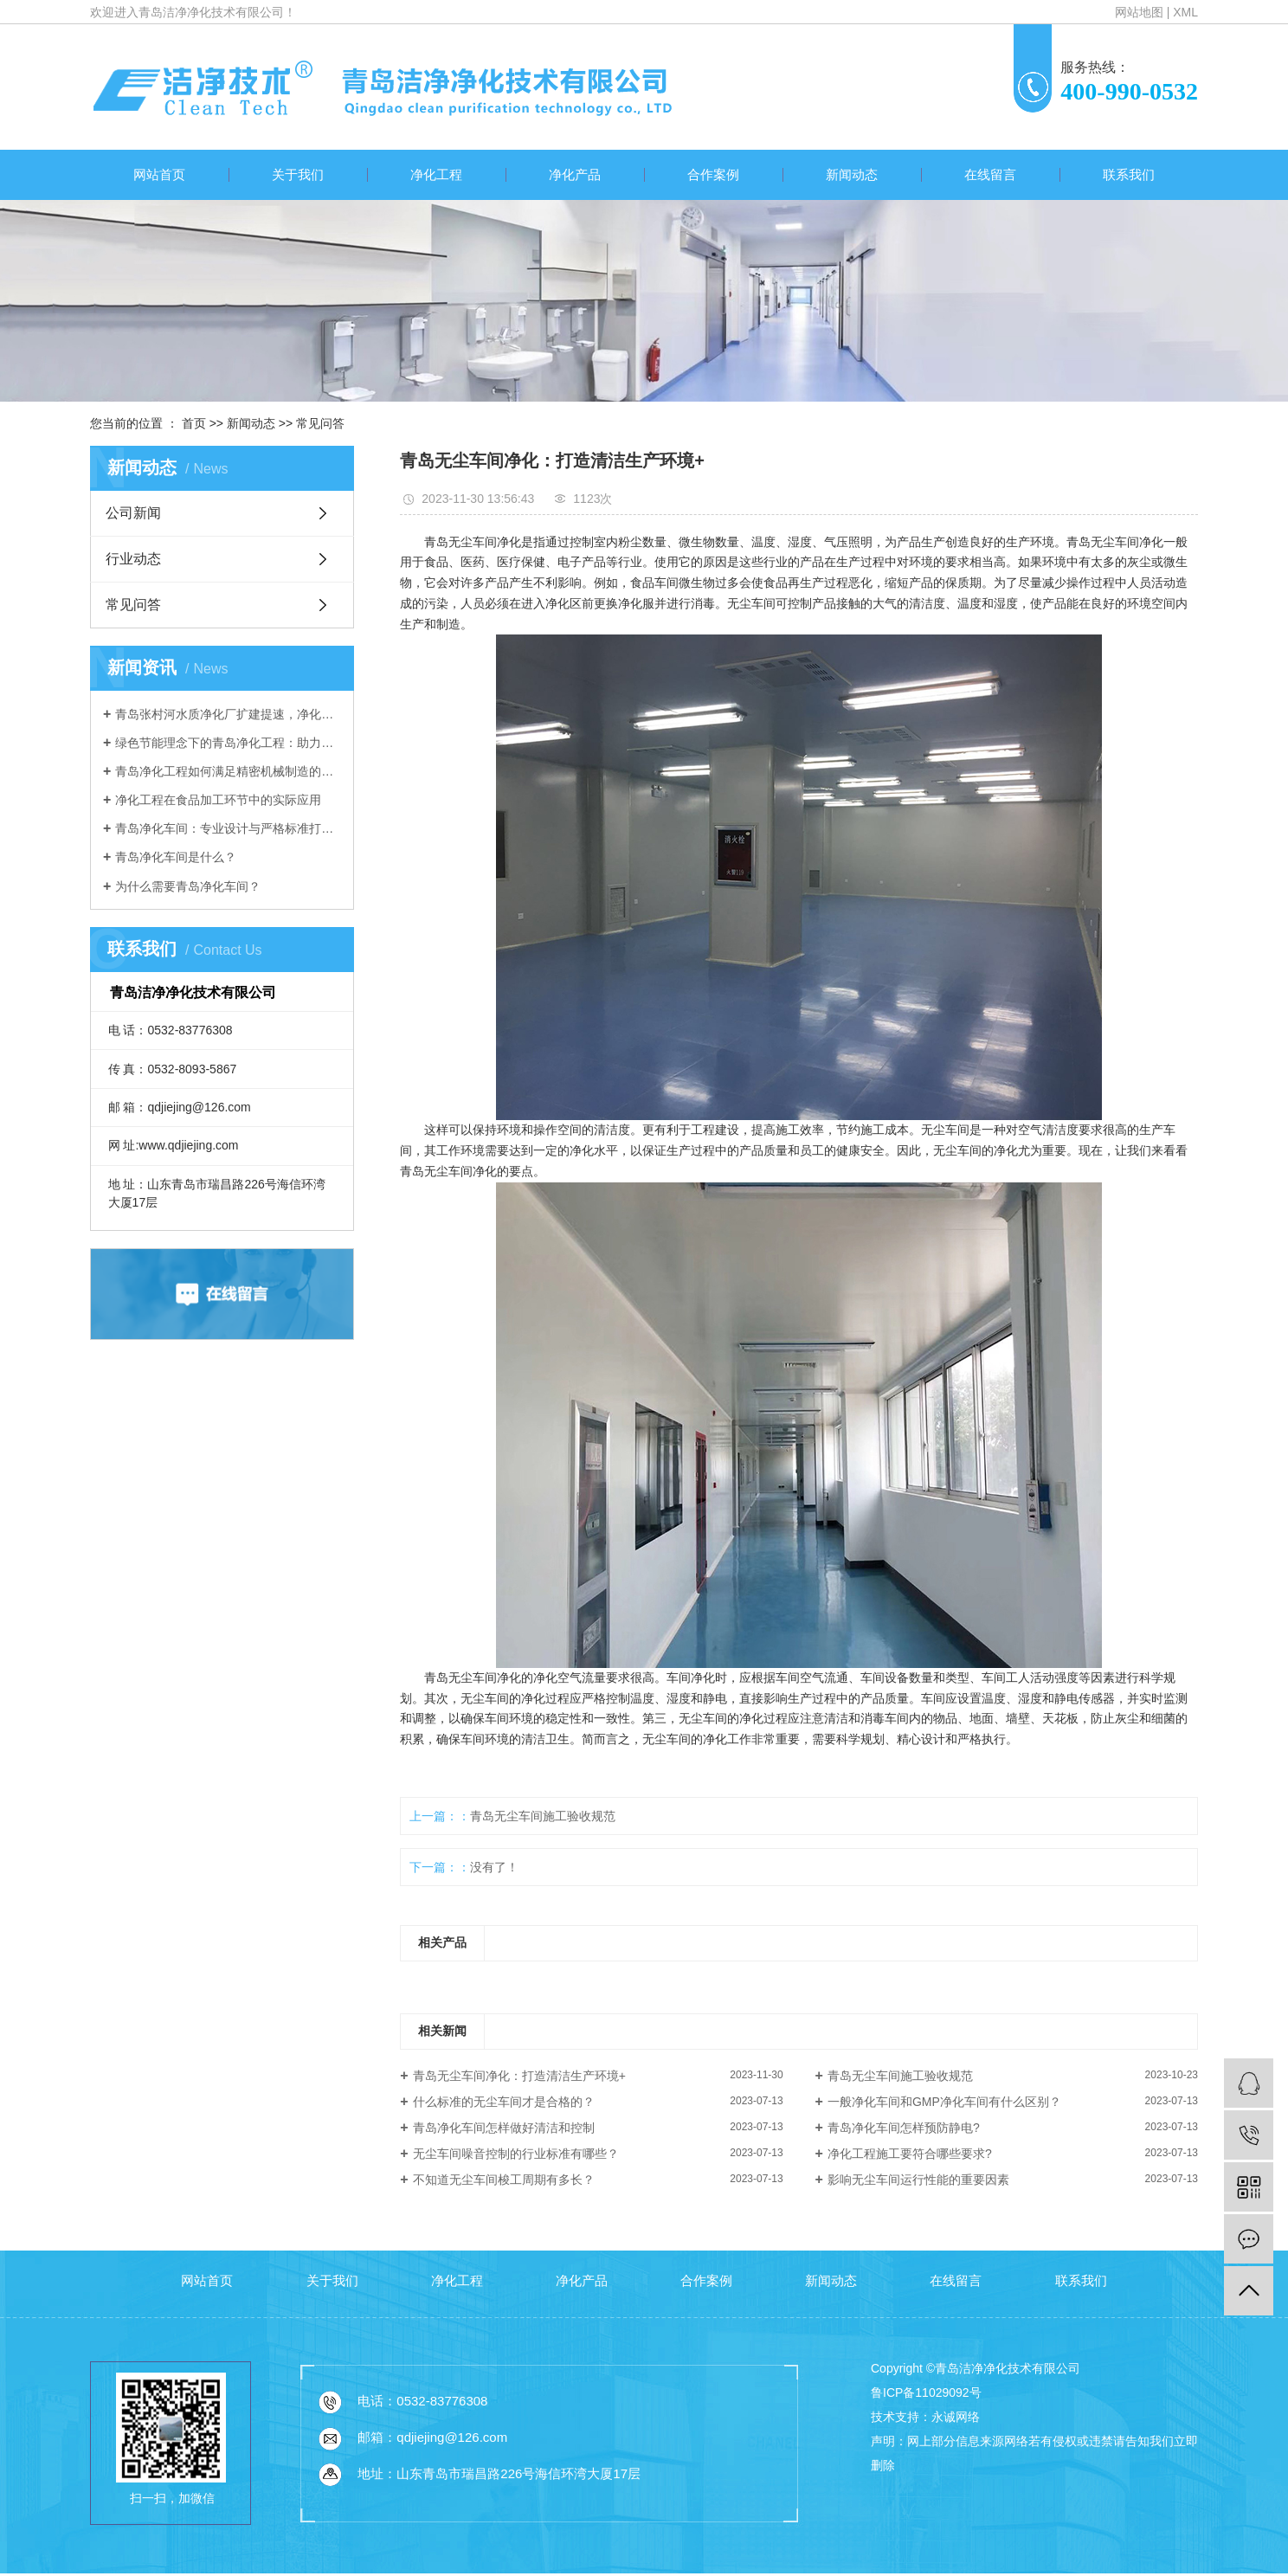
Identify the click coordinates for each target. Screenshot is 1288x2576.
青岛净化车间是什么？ (175, 857)
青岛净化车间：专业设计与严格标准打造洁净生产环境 (228, 828)
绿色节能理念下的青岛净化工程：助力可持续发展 (228, 743)
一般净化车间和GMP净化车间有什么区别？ (944, 2102)
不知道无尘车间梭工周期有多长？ (504, 2179)
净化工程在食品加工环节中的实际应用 (218, 800)
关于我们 (298, 174)
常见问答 (320, 423)
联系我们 (1129, 174)
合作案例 (713, 174)
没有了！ (494, 1867)
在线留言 (990, 174)
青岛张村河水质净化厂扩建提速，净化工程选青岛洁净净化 (228, 714)
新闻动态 (852, 174)
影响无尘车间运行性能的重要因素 (918, 2179)
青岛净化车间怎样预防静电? (904, 2128)
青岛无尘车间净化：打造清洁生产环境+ (519, 2076)
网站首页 (159, 174)
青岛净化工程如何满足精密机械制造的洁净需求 (228, 771)
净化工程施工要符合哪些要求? (910, 2154)
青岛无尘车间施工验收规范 (542, 1816)
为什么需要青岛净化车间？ (188, 886)
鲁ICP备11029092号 (926, 2392)
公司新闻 (133, 513)
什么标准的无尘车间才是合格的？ (504, 2102)
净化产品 (575, 174)
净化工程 (436, 174)
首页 (194, 423)
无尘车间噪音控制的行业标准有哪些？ (516, 2154)
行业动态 (133, 558)
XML (1185, 12)
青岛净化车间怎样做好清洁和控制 (504, 2128)
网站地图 (1139, 12)
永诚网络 (955, 2417)
